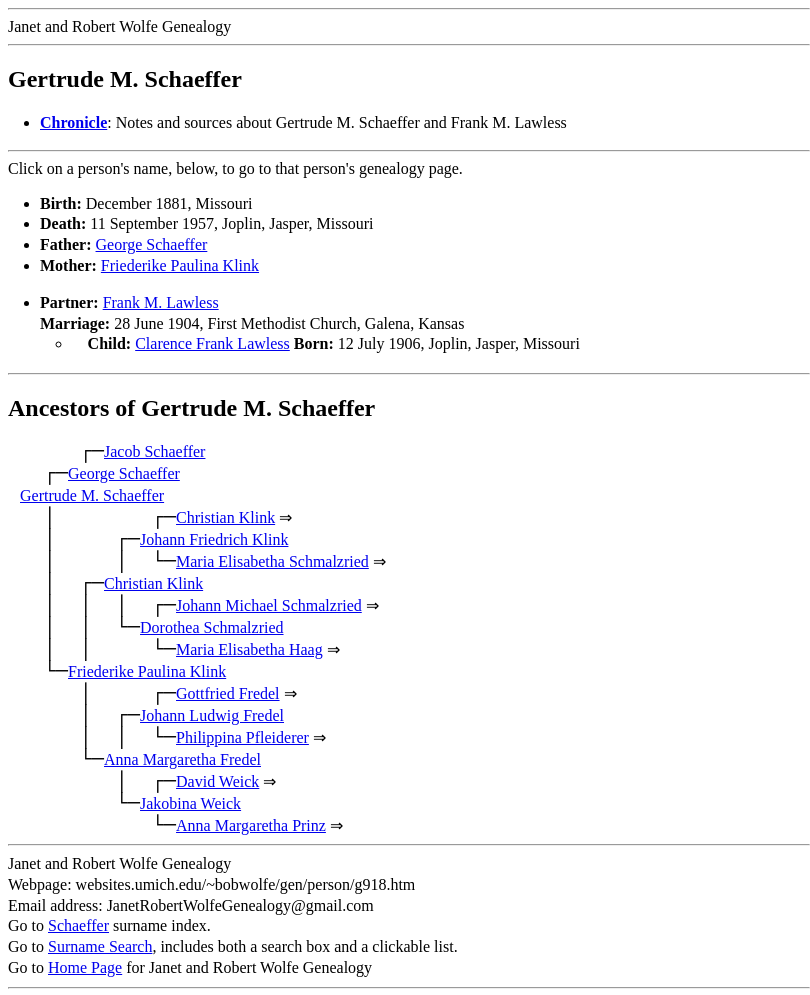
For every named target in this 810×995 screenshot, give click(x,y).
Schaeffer (78, 923)
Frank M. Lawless (161, 302)
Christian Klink (225, 515)
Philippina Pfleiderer (242, 735)
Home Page (85, 965)
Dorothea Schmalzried (212, 625)
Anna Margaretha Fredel (182, 757)
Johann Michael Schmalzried (269, 603)
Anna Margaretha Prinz (251, 823)
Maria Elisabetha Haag (249, 647)
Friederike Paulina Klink (180, 265)
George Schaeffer (152, 244)
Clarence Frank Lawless (212, 343)
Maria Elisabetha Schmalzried (272, 559)
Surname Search (100, 944)
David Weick (217, 779)
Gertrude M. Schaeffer (92, 493)
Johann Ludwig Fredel (212, 713)
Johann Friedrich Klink (214, 537)
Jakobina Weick (190, 801)
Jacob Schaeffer (154, 449)
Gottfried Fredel (228, 691)
